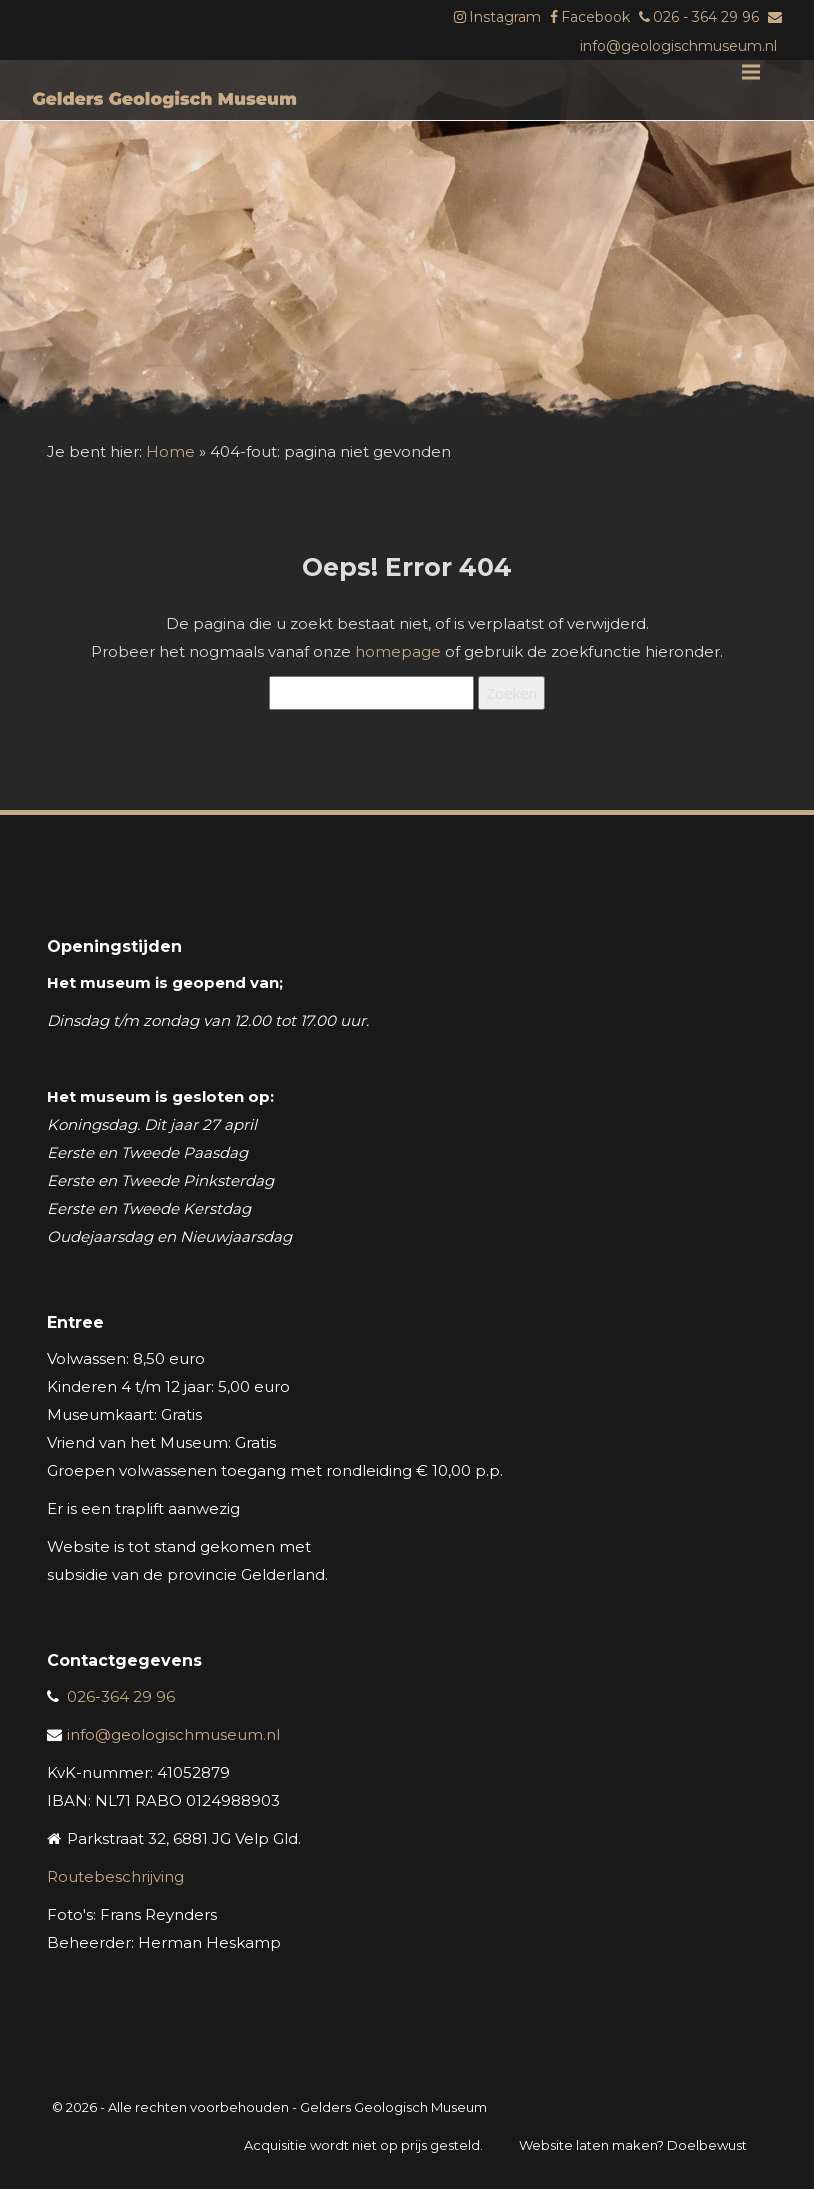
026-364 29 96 (121, 1696)
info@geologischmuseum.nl (678, 46)
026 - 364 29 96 (706, 17)
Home (170, 451)
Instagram (505, 17)
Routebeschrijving (115, 1876)
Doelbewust (707, 2145)
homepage (398, 651)
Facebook (595, 17)
